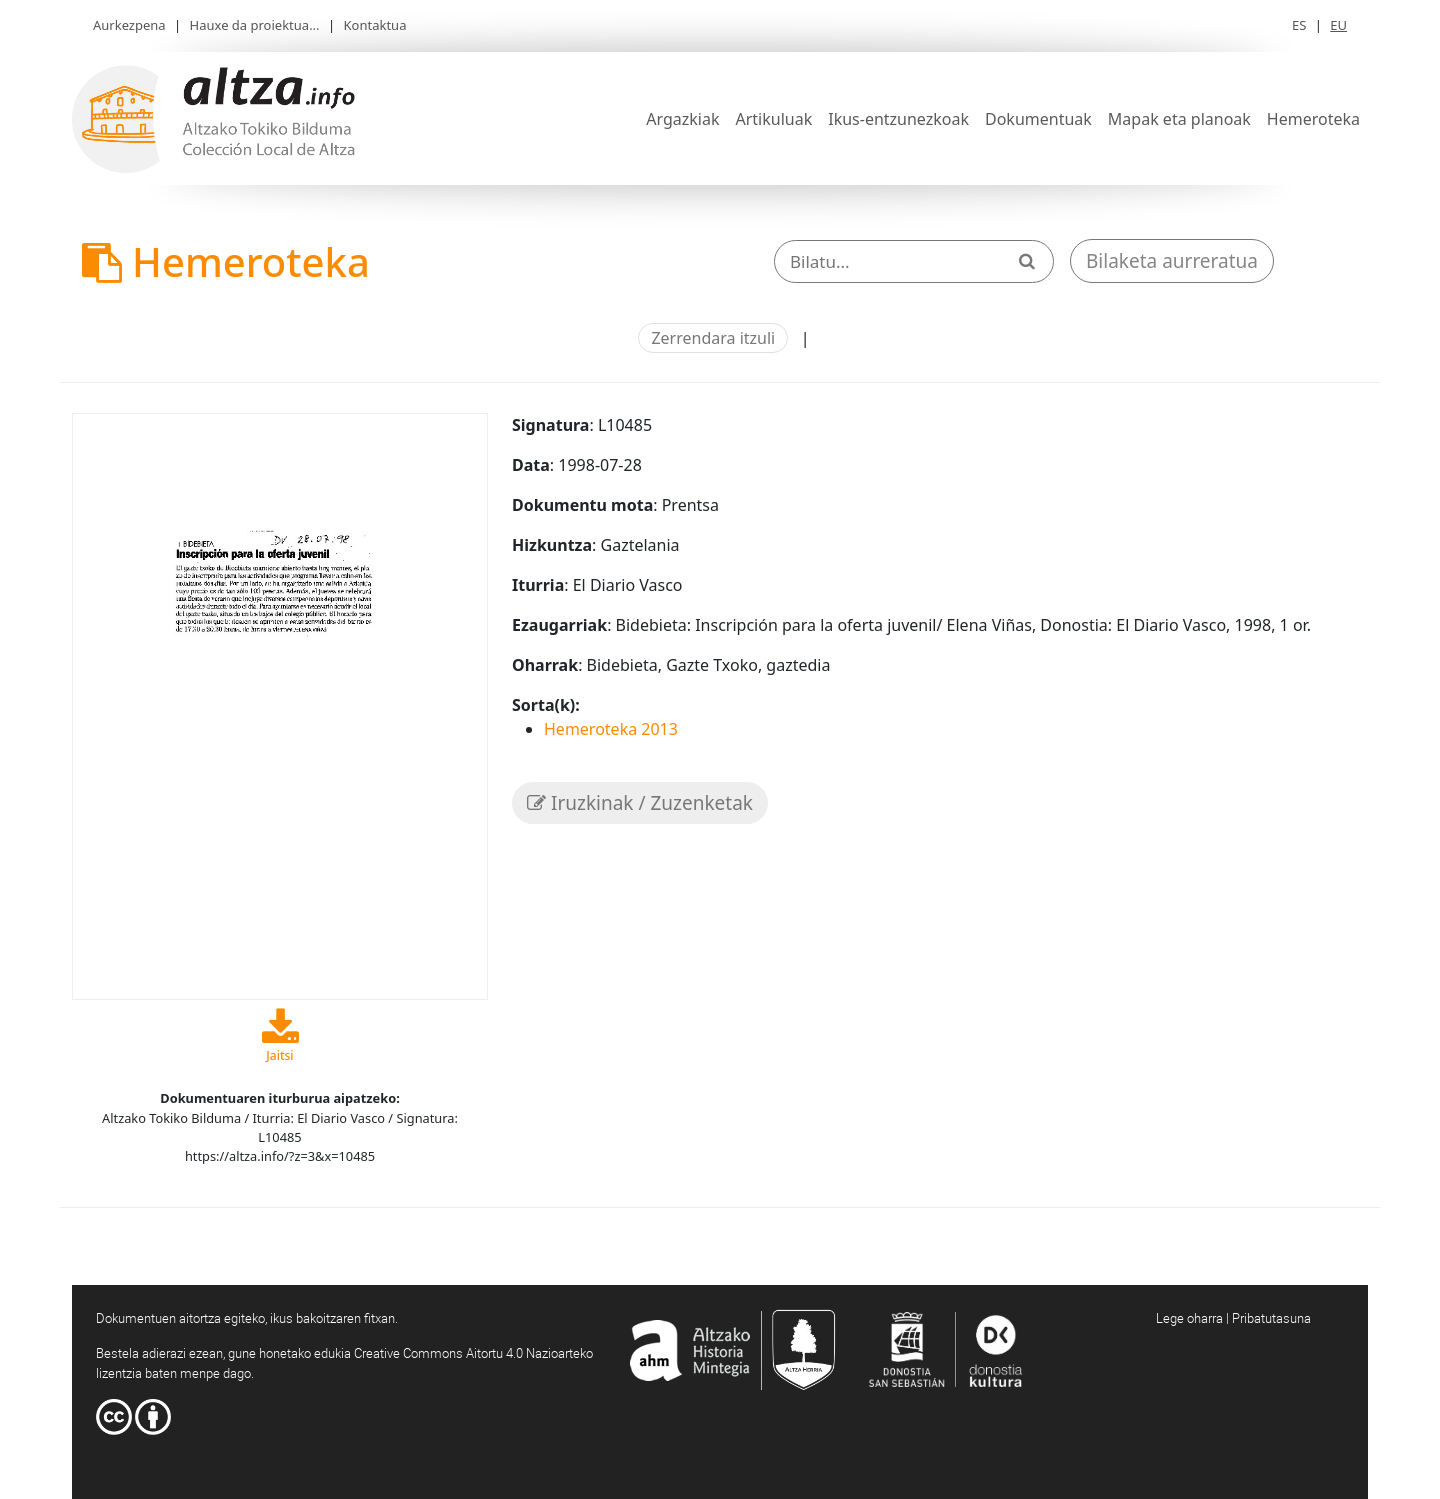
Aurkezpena (129, 25)
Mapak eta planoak (1179, 119)
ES (1299, 25)
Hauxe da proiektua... (255, 25)
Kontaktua (375, 25)
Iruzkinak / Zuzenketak (640, 803)
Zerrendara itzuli (713, 338)
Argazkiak (682, 119)
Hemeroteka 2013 (611, 729)
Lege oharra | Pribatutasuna (1233, 1318)
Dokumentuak (1038, 119)
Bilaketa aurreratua (1172, 261)
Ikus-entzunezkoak (898, 119)
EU (1338, 25)
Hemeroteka (1313, 119)
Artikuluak (773, 119)
